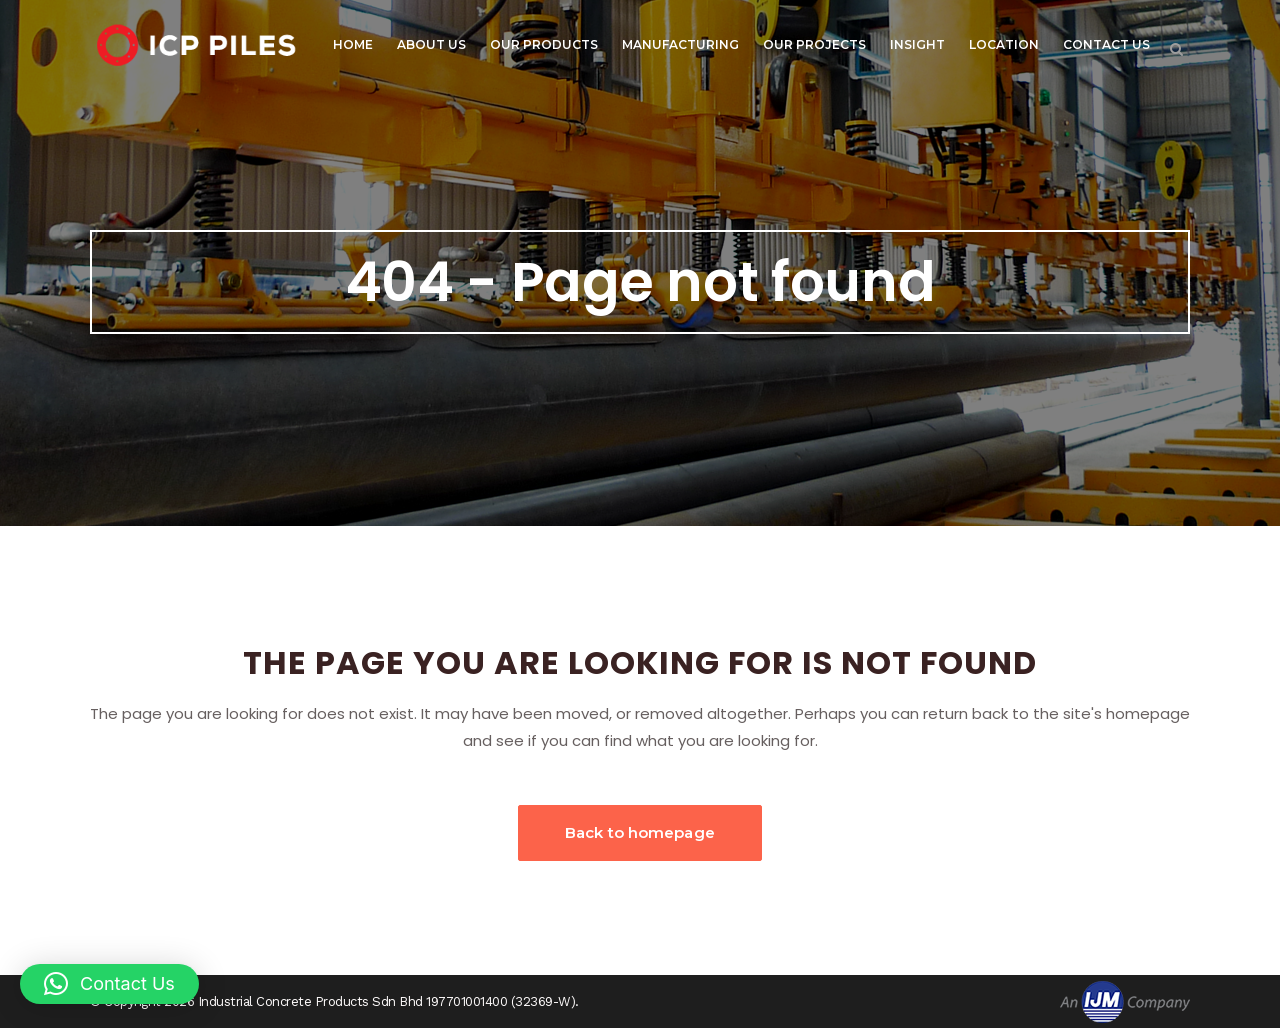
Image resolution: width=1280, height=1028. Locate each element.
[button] (109, 984)
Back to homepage (640, 832)
